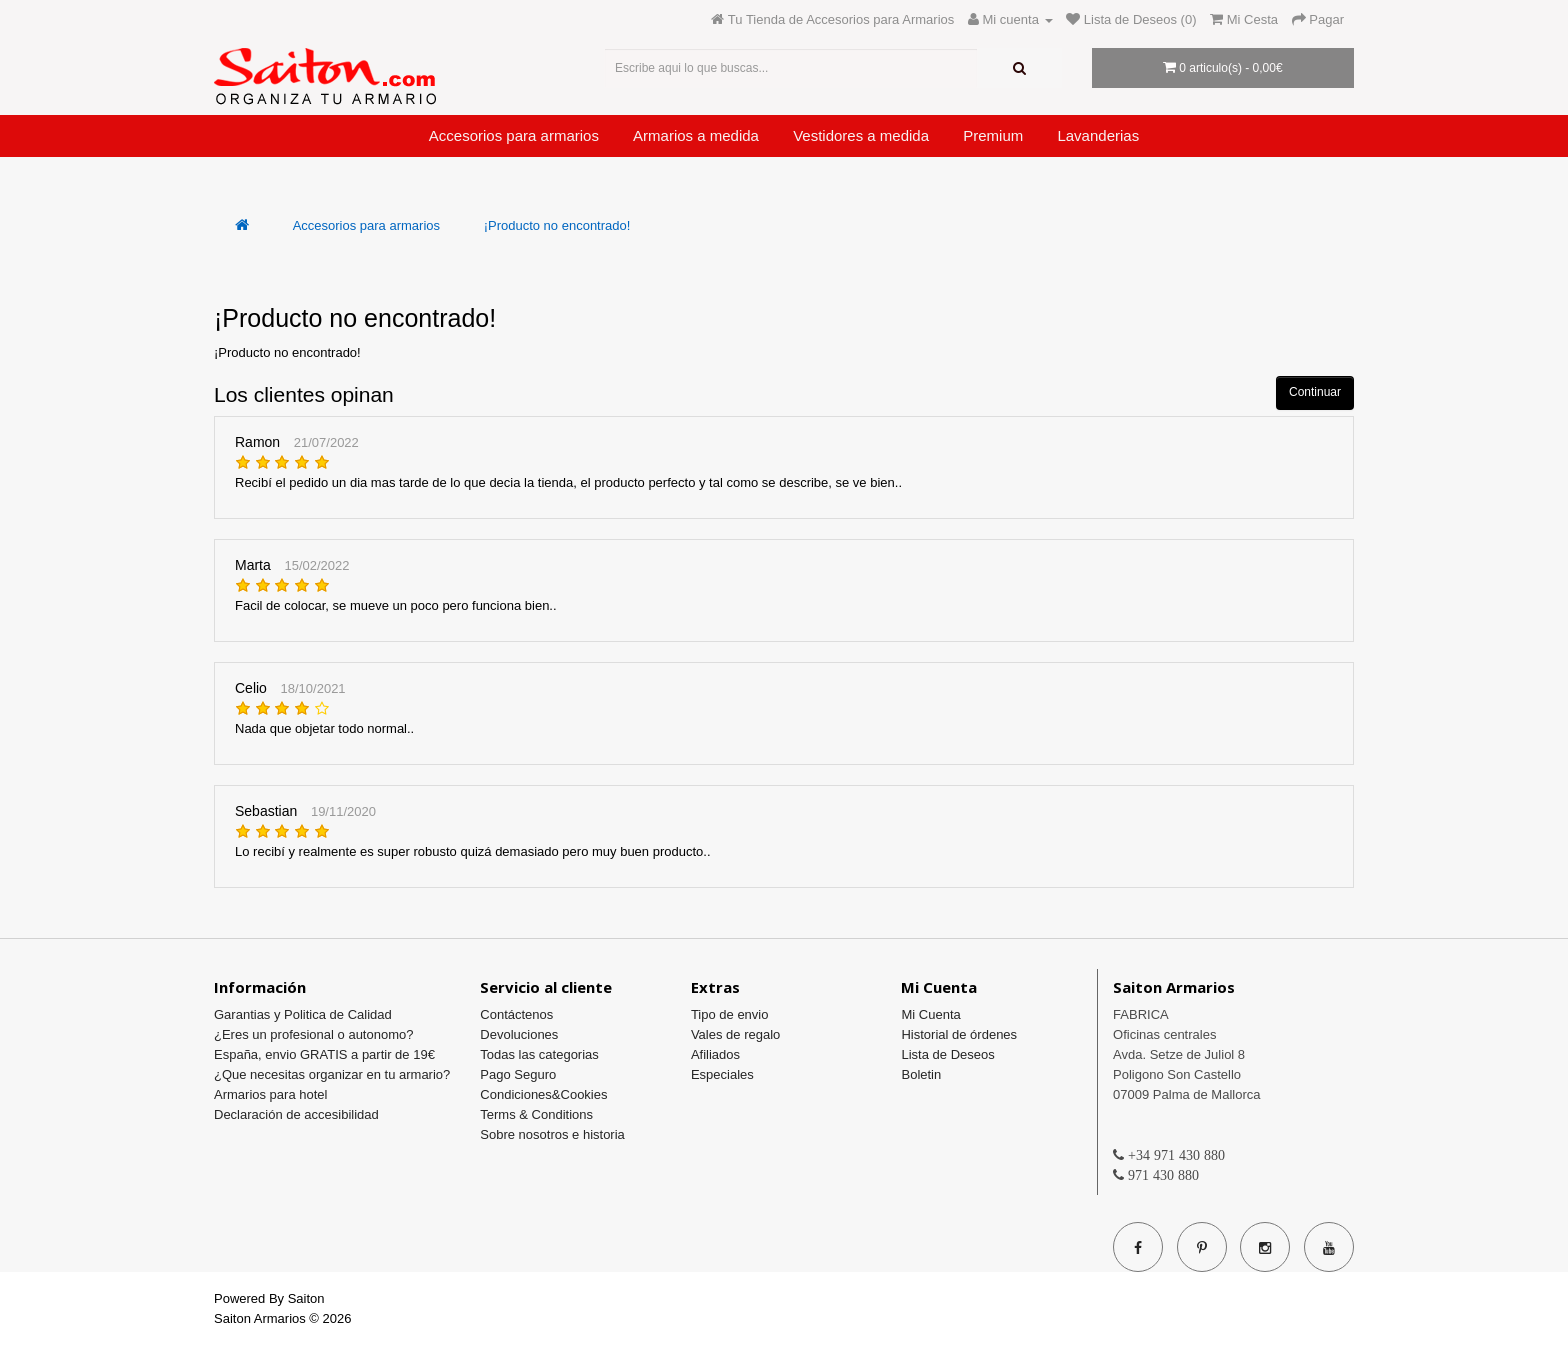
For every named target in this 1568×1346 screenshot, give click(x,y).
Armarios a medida (696, 135)
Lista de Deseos (947, 1054)
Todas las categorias (539, 1054)
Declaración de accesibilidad (296, 1114)
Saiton (306, 1298)
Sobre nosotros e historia (552, 1134)
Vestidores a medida (861, 135)
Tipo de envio (730, 1014)
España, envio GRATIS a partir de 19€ (324, 1054)
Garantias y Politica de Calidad (303, 1014)
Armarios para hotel (270, 1094)
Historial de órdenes (959, 1034)
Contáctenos (516, 1014)
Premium (993, 135)
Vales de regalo (735, 1034)
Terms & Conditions (536, 1114)
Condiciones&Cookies (543, 1094)
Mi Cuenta (930, 1014)
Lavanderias (1098, 135)
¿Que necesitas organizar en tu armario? (332, 1074)
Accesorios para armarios (514, 135)
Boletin (921, 1074)
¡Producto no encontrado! (557, 225)
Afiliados (715, 1054)
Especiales (722, 1074)
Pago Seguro (518, 1074)
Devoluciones (519, 1034)
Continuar (1315, 392)
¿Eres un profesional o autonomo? (313, 1034)
